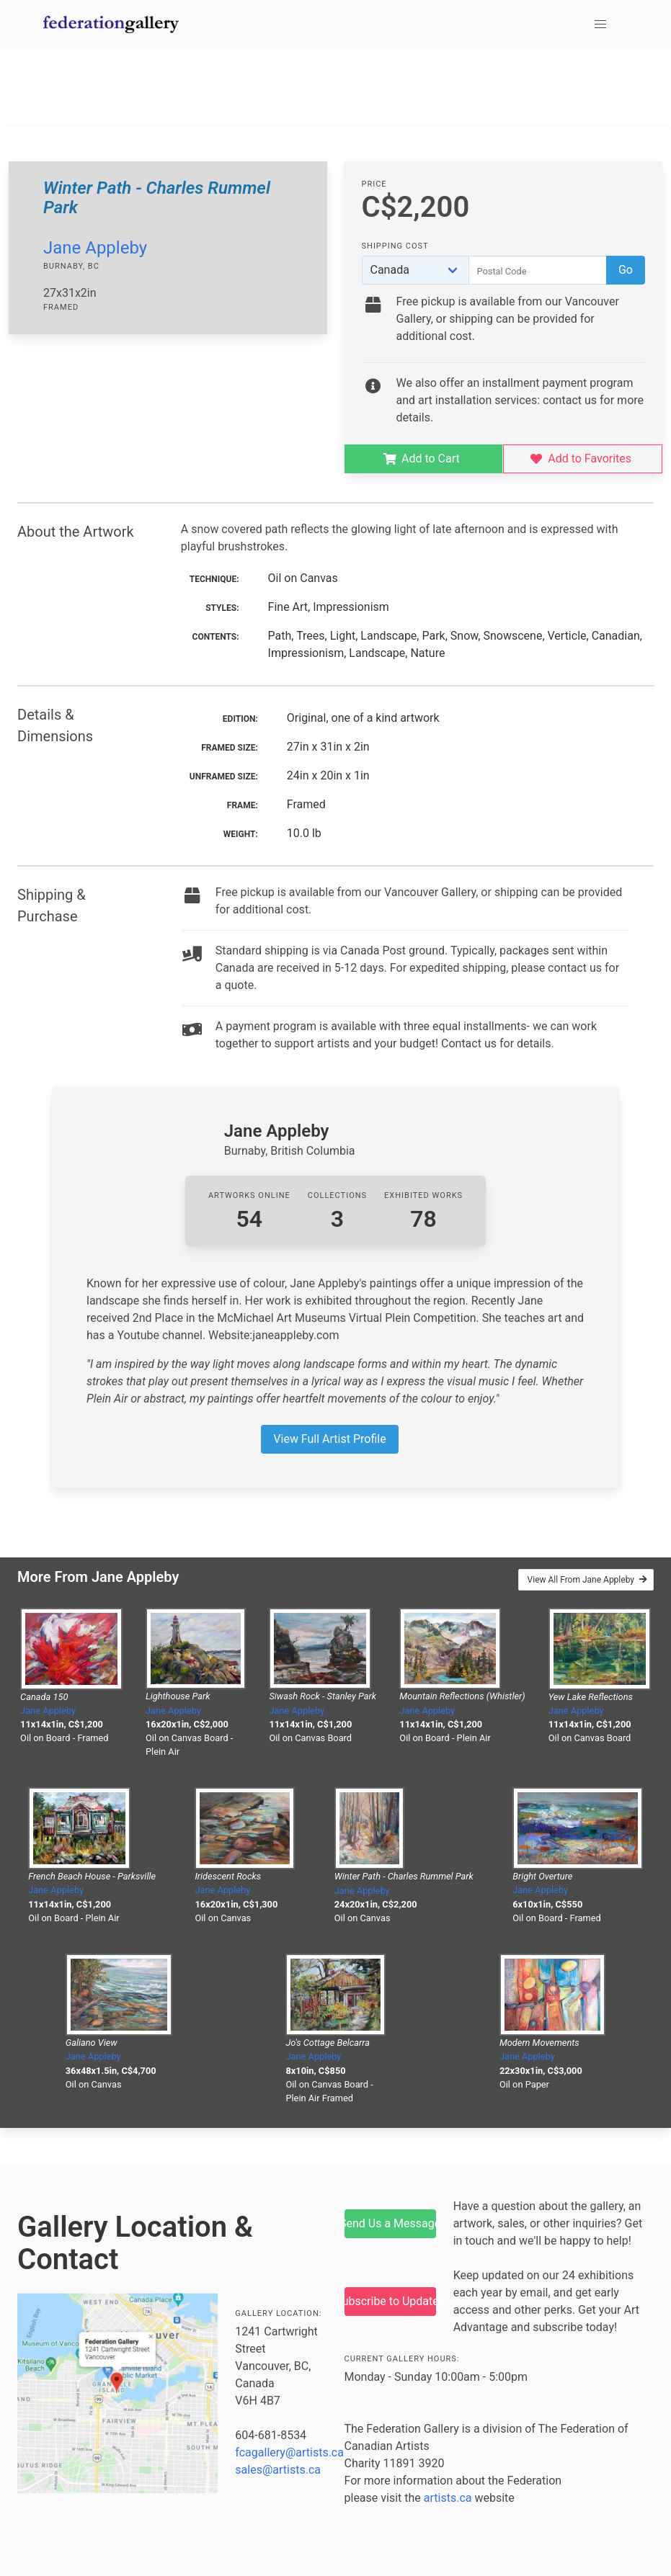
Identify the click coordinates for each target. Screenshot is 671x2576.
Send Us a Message (390, 2223)
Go (625, 270)
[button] (600, 24)
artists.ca (448, 2498)
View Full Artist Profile (329, 1439)
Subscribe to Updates (390, 2301)
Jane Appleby (95, 248)
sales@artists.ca (278, 2470)
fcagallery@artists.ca (289, 2452)
